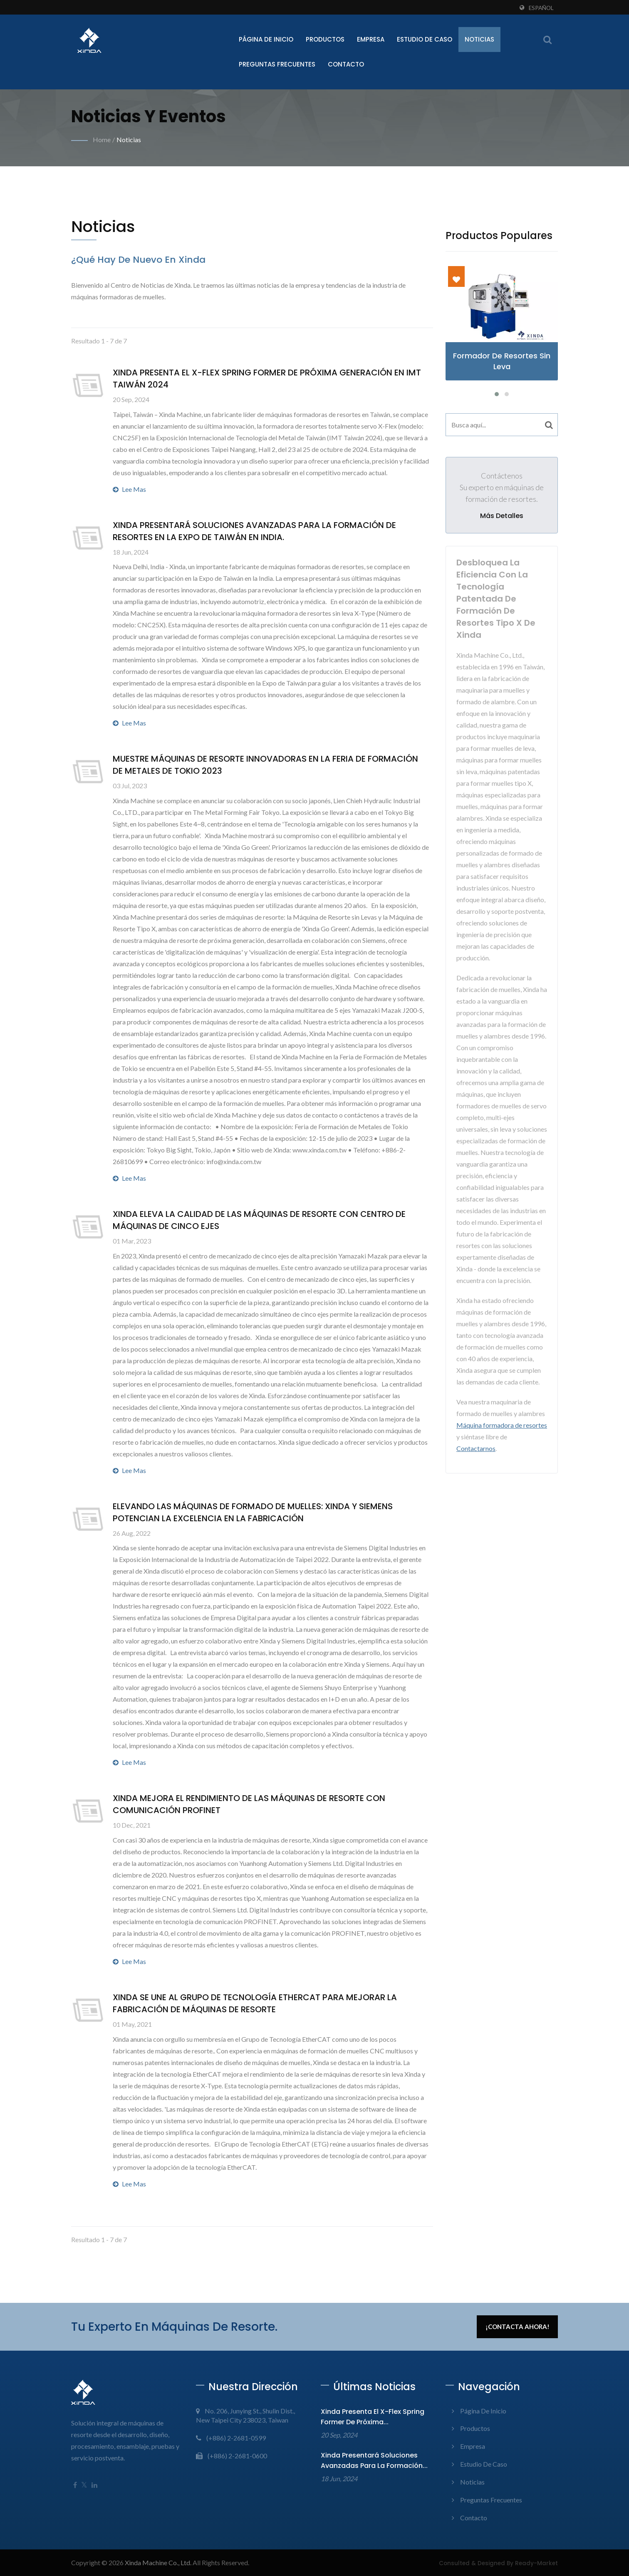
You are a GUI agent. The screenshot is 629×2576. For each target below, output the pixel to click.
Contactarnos (475, 1448)
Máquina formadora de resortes (501, 1425)
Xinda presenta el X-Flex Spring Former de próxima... (372, 2417)
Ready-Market (536, 2563)
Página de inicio (266, 39)
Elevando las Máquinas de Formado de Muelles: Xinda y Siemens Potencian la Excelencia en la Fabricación (253, 1512)
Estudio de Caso (424, 39)
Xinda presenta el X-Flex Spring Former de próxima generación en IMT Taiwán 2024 (267, 378)
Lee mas (129, 489)
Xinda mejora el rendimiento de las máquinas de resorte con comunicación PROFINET (249, 1804)
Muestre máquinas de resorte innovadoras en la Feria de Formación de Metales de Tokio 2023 (265, 765)
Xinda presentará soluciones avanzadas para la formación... (374, 2460)
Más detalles (501, 516)
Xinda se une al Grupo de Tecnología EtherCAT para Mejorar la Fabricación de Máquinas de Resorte (255, 2003)
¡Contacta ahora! (517, 2326)
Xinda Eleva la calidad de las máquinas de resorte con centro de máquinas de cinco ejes (259, 1220)
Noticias (479, 39)
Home (102, 139)
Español (541, 8)
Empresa (370, 39)
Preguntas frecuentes (277, 64)
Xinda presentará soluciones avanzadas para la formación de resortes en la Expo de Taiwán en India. (254, 531)
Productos (325, 39)
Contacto (346, 64)
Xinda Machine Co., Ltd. (158, 2562)
